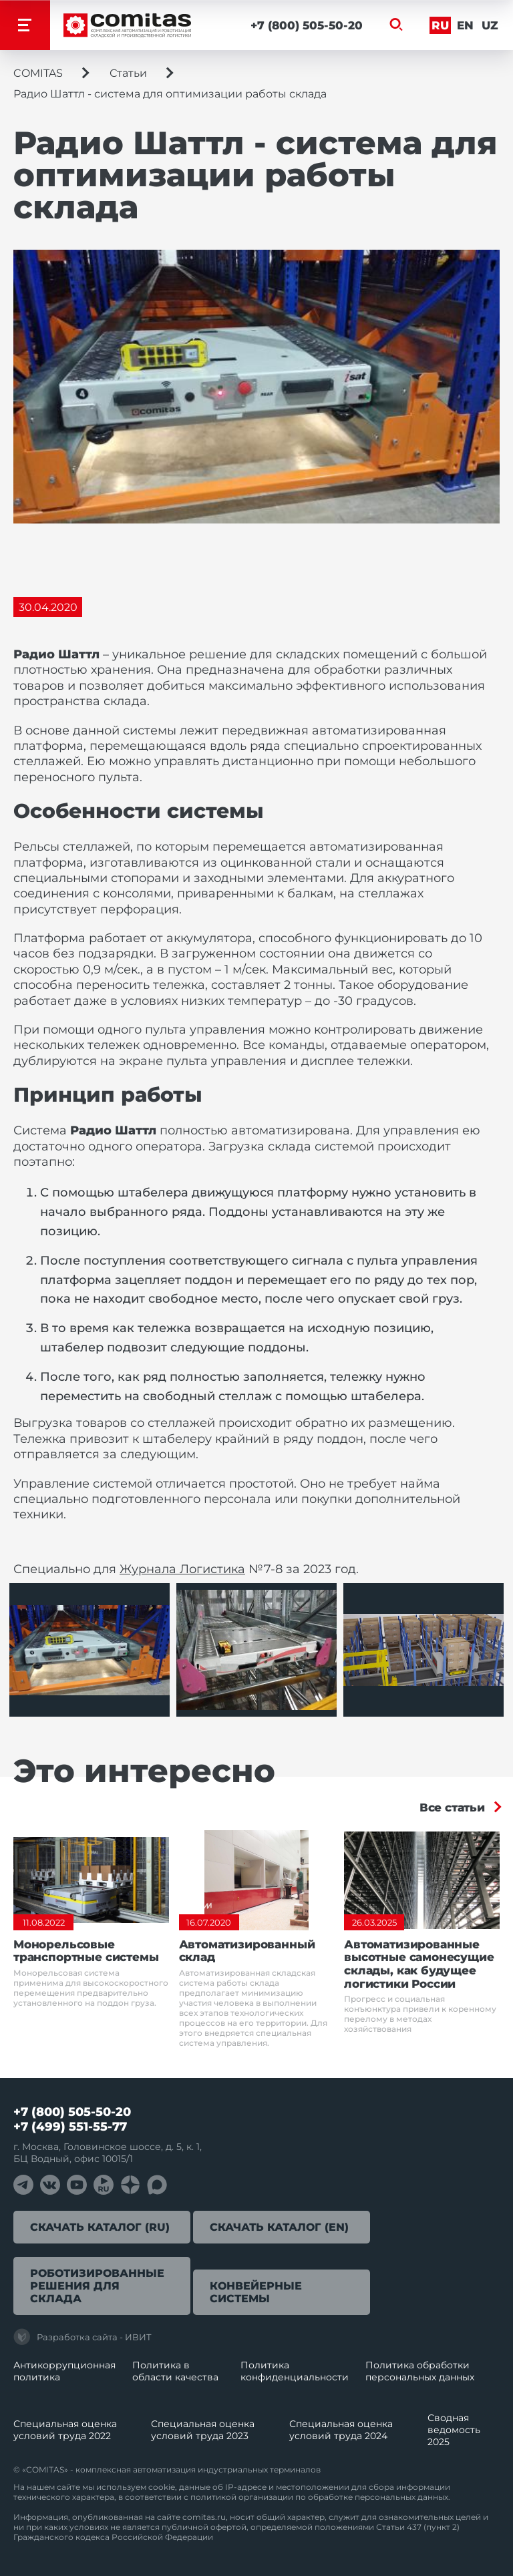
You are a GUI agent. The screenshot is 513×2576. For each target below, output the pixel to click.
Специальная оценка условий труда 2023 (202, 2430)
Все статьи (452, 1807)
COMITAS (38, 73)
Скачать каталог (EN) (279, 2227)
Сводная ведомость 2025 (454, 2430)
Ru (439, 25)
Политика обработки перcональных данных (419, 2371)
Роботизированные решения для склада (97, 2286)
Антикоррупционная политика (64, 2371)
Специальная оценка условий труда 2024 (341, 2430)
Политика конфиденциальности (294, 2371)
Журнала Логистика (182, 1569)
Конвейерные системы (256, 2292)
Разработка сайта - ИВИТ (82, 2337)
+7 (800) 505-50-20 (306, 25)
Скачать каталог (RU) (100, 2227)
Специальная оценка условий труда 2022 (65, 2430)
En (464, 25)
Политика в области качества (175, 2371)
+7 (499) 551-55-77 (70, 2126)
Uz (489, 25)
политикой (213, 2497)
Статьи (128, 73)
